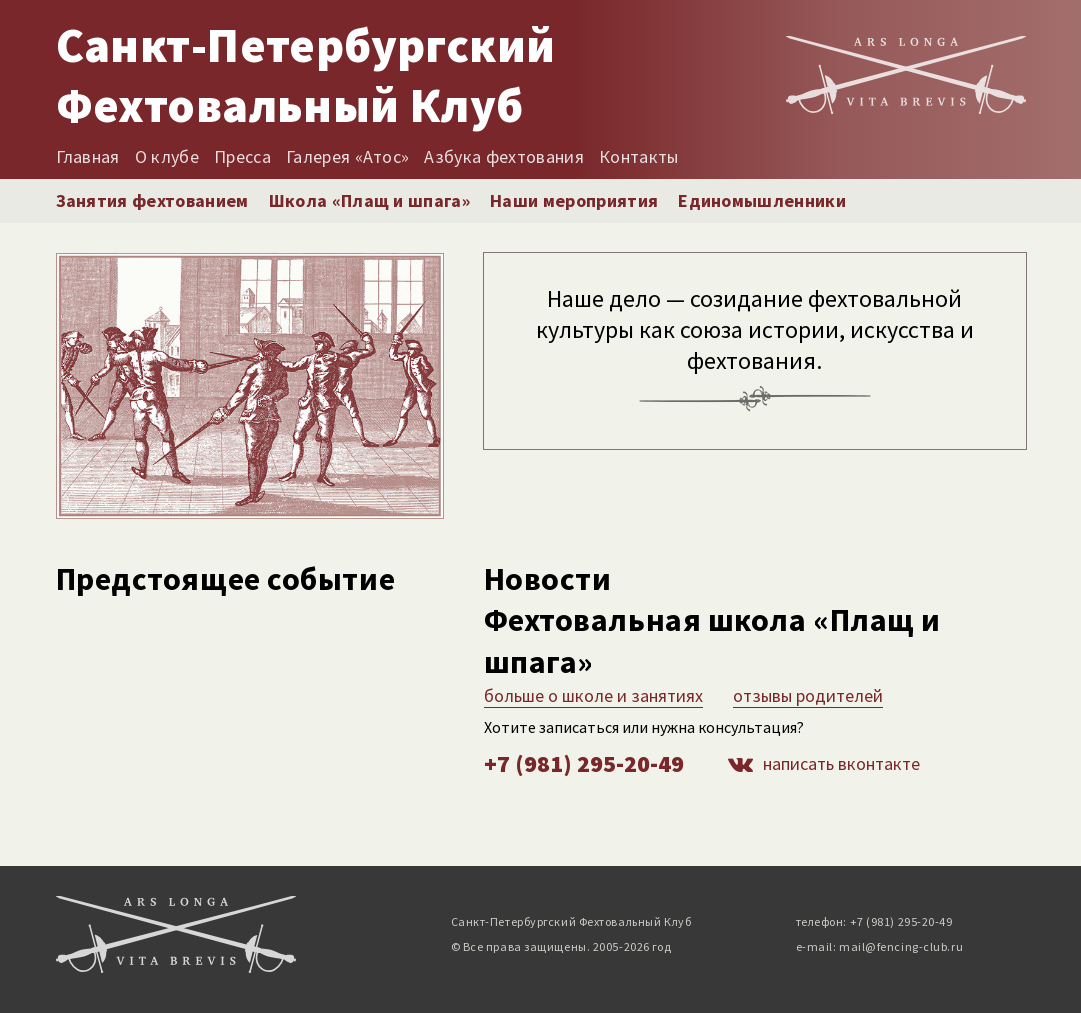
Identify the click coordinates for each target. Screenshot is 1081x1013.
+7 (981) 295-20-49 (584, 763)
